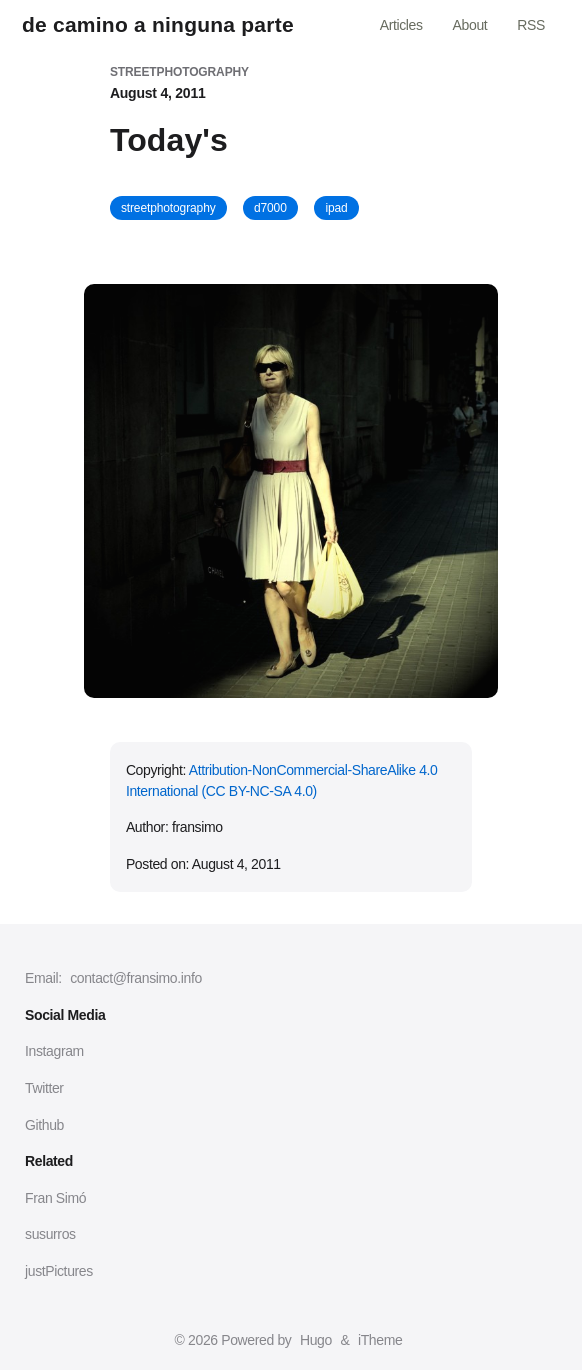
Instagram (54, 1051)
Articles (401, 25)
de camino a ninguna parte (158, 25)
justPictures (59, 1271)
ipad (336, 208)
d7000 (270, 208)
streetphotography (168, 208)
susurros (50, 1234)
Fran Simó (55, 1198)
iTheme (380, 1340)
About (470, 25)
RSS (531, 25)
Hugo (316, 1340)
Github (44, 1125)
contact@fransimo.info (136, 978)
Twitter (44, 1088)
